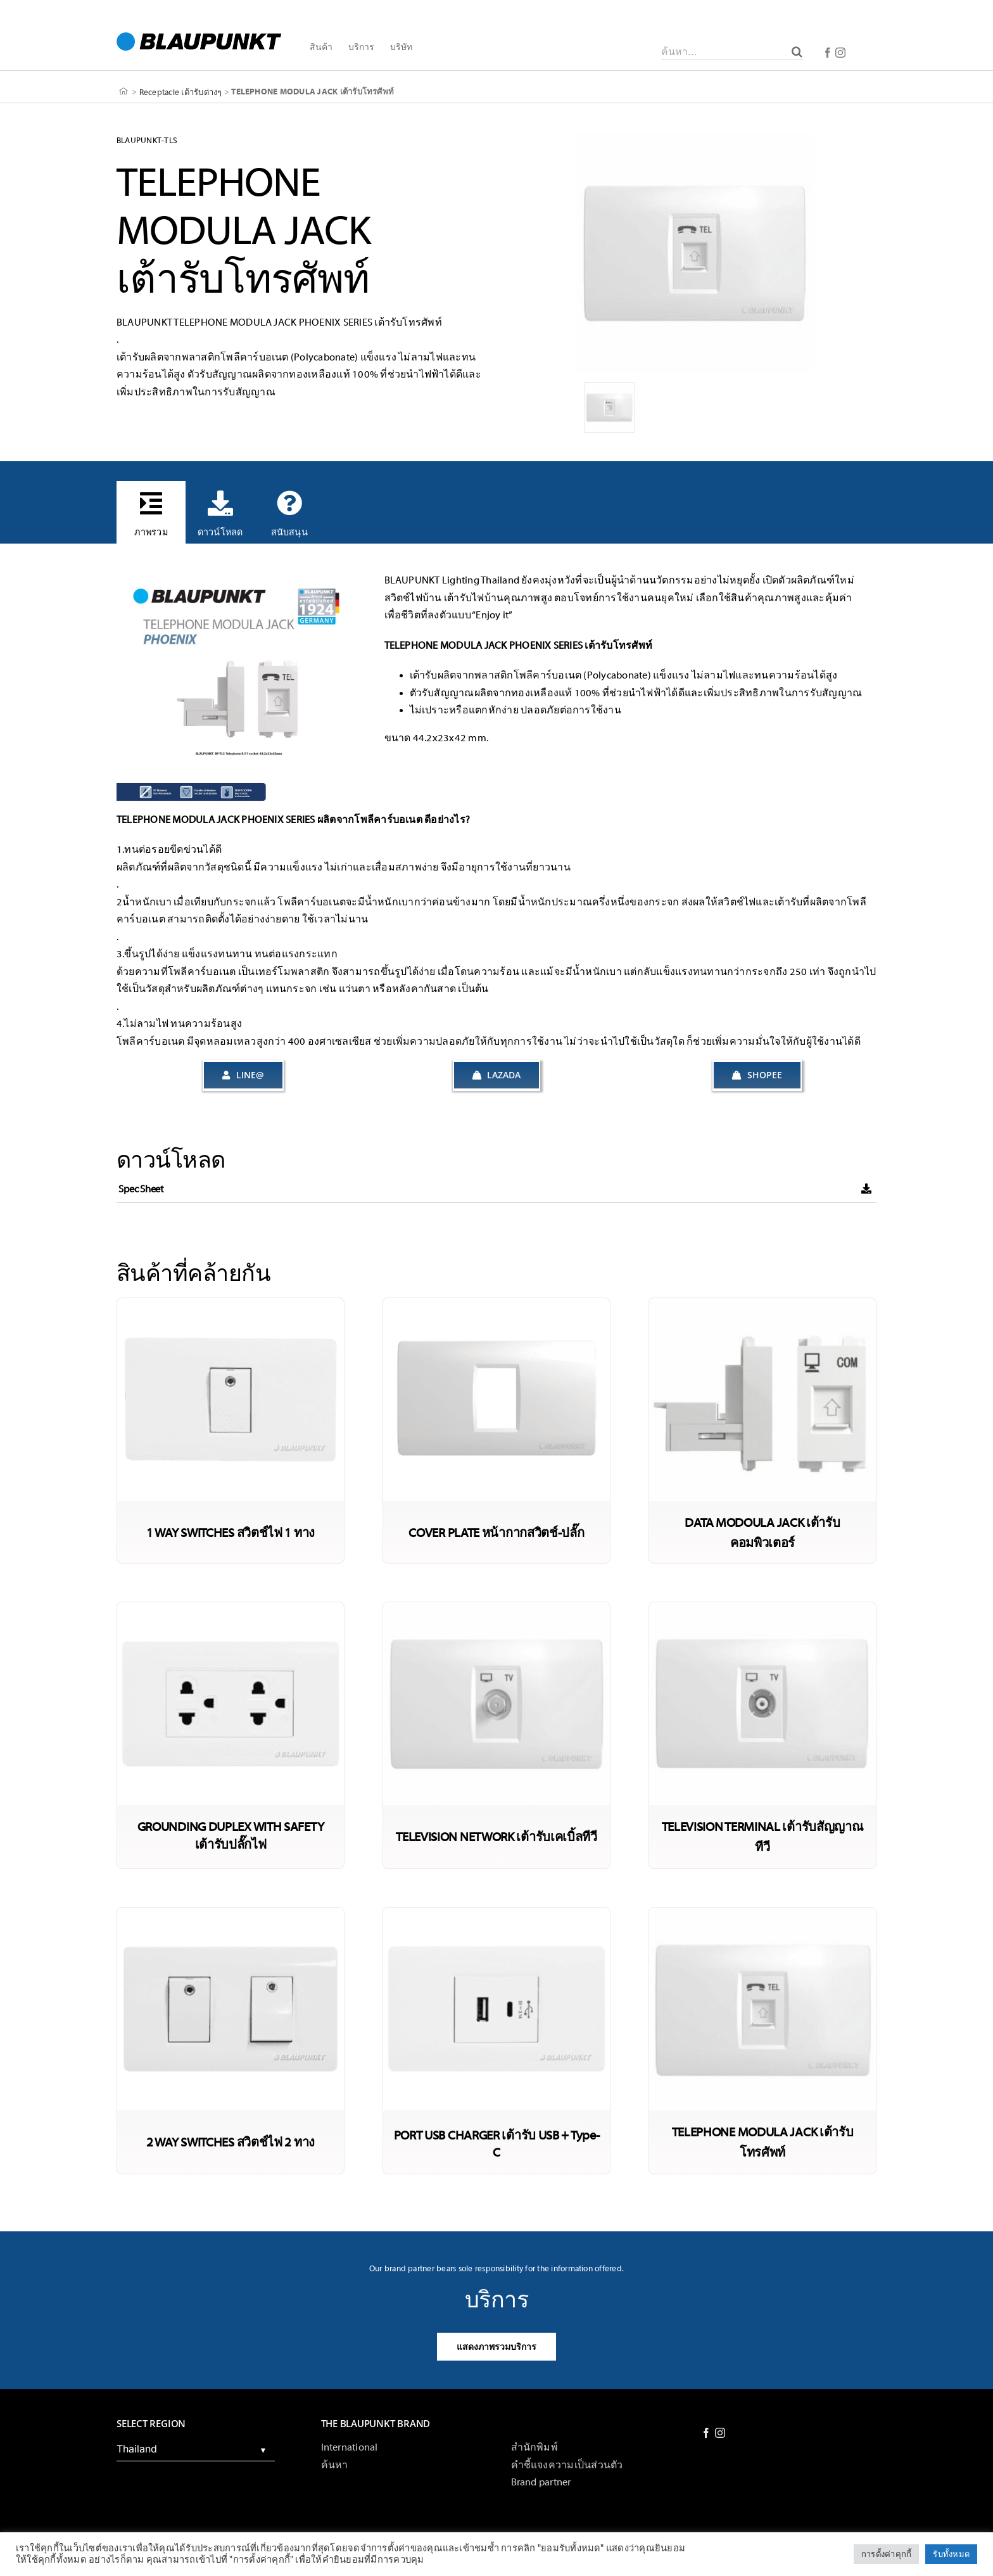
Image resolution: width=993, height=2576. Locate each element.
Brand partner (541, 2482)
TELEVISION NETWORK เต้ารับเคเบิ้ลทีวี (496, 1837)
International (349, 2447)
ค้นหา (334, 2465)
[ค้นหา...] (732, 51)
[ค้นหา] (797, 51)
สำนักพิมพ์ (534, 2447)
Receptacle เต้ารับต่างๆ (180, 91)
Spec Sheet (140, 1189)
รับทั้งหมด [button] (951, 2554)
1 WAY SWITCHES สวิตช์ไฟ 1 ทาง (230, 1533)
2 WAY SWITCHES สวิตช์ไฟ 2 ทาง (230, 2142)
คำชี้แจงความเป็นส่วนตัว (567, 2465)
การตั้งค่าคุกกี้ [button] (886, 2554)
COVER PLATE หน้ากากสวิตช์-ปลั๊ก (496, 1533)
